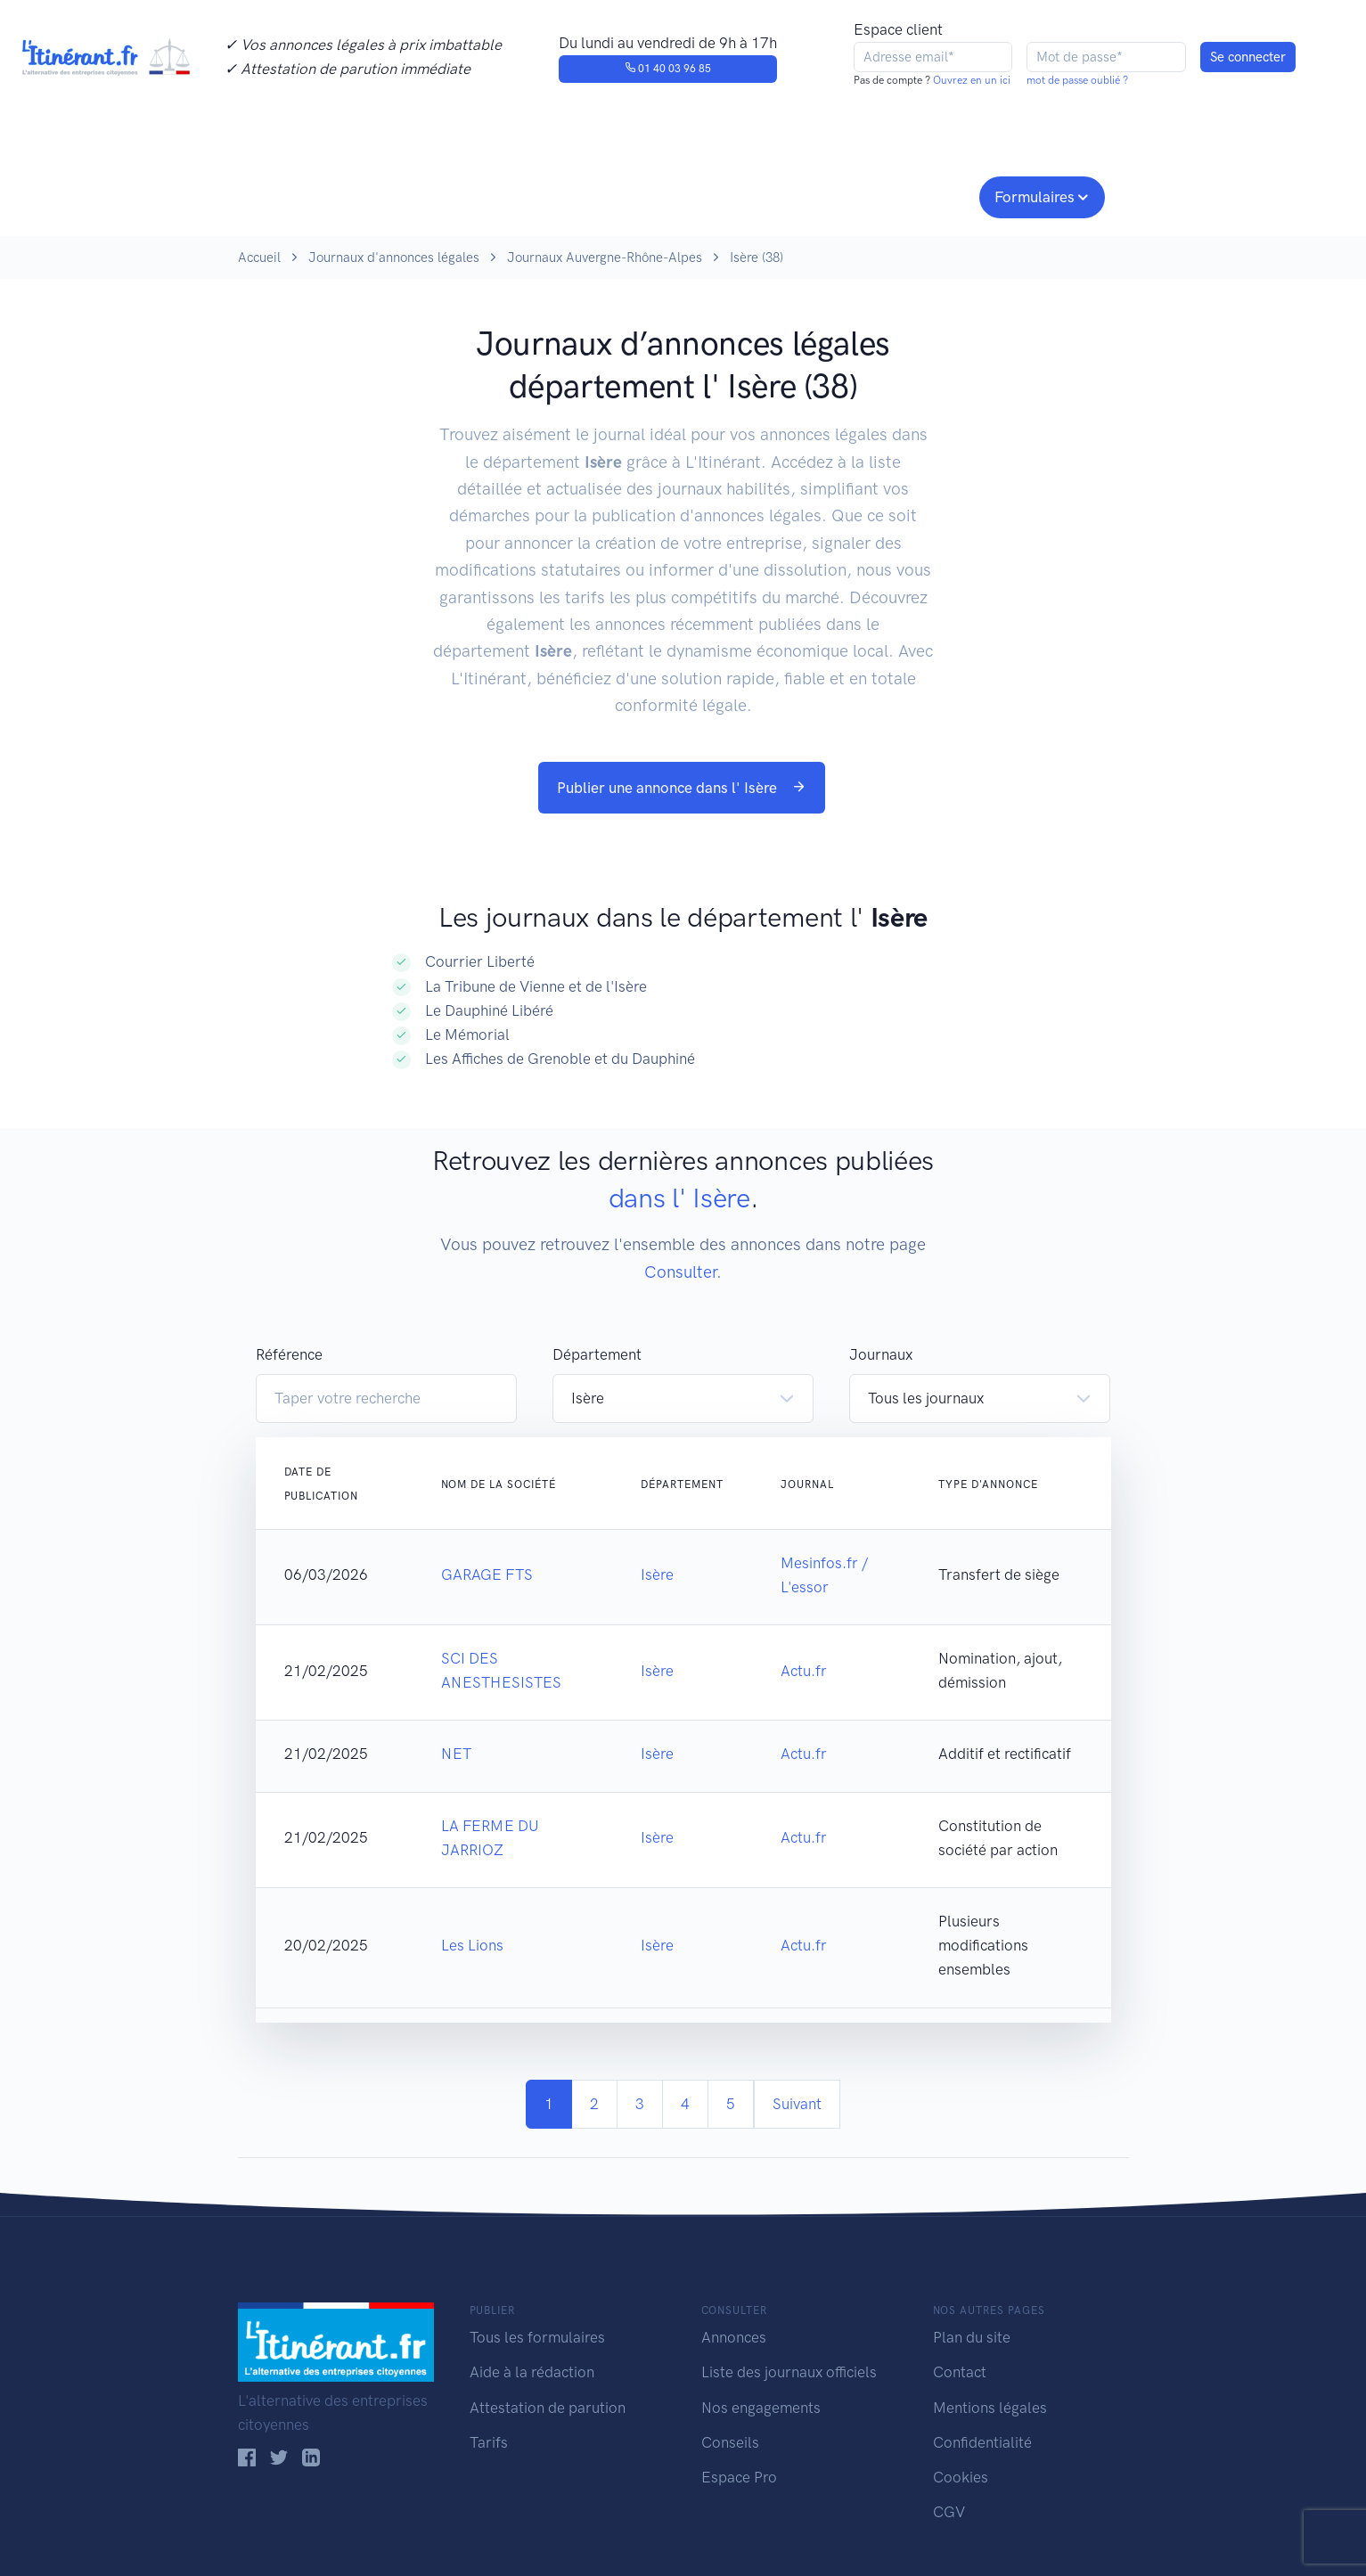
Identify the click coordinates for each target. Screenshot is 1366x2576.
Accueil (259, 257)
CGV (949, 2512)
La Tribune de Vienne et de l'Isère (536, 986)
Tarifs (489, 2442)
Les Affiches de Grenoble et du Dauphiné (560, 1058)
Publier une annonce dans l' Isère (681, 788)
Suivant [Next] (797, 2104)
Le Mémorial (467, 1034)
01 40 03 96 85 (668, 68)
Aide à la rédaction (532, 2372)
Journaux (530, 195)
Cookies (960, 2477)
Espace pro (920, 195)
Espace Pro (739, 2477)
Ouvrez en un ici (970, 80)
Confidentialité (982, 2442)
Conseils (811, 195)
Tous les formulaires (537, 2337)
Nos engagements (680, 195)
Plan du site (971, 2337)
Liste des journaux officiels (789, 2372)
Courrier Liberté (480, 961)
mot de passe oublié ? (1077, 80)
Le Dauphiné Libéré (489, 1010)
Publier (307, 195)
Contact (959, 2372)
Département (597, 1354)
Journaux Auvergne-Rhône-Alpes (604, 257)
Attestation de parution (548, 2408)
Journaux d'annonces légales (393, 257)
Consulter (422, 195)
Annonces (733, 2337)
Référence (289, 1354)
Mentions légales (990, 2408)
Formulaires (1034, 197)
